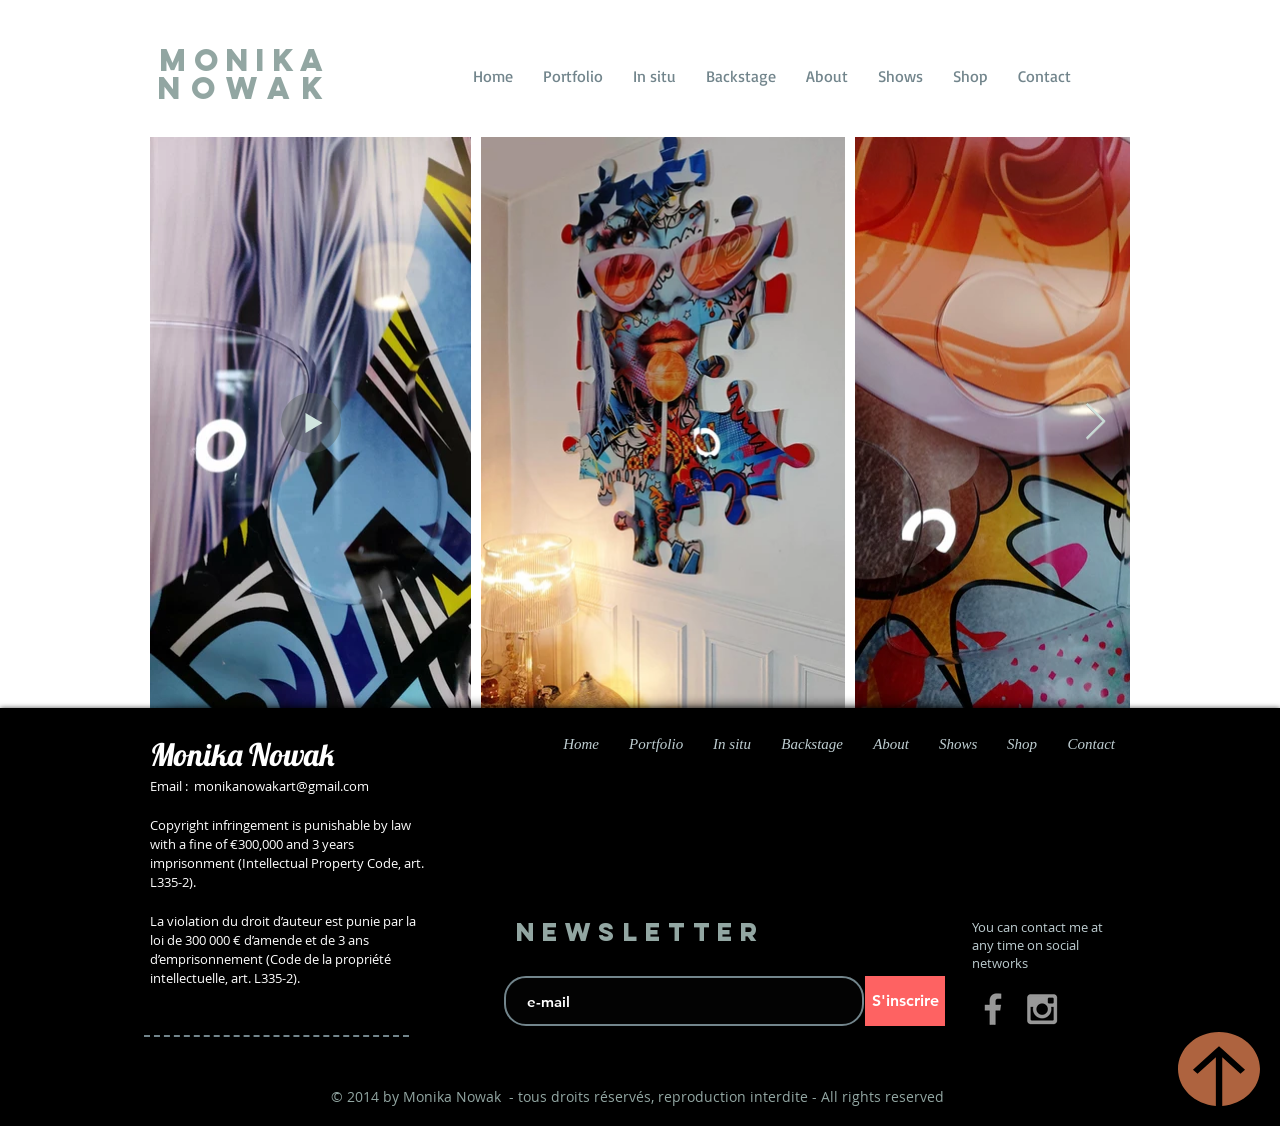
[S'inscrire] (905, 1001)
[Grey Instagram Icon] (1042, 1009)
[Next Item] (1095, 422)
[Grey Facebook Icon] (993, 1009)
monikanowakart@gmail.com (281, 786)
